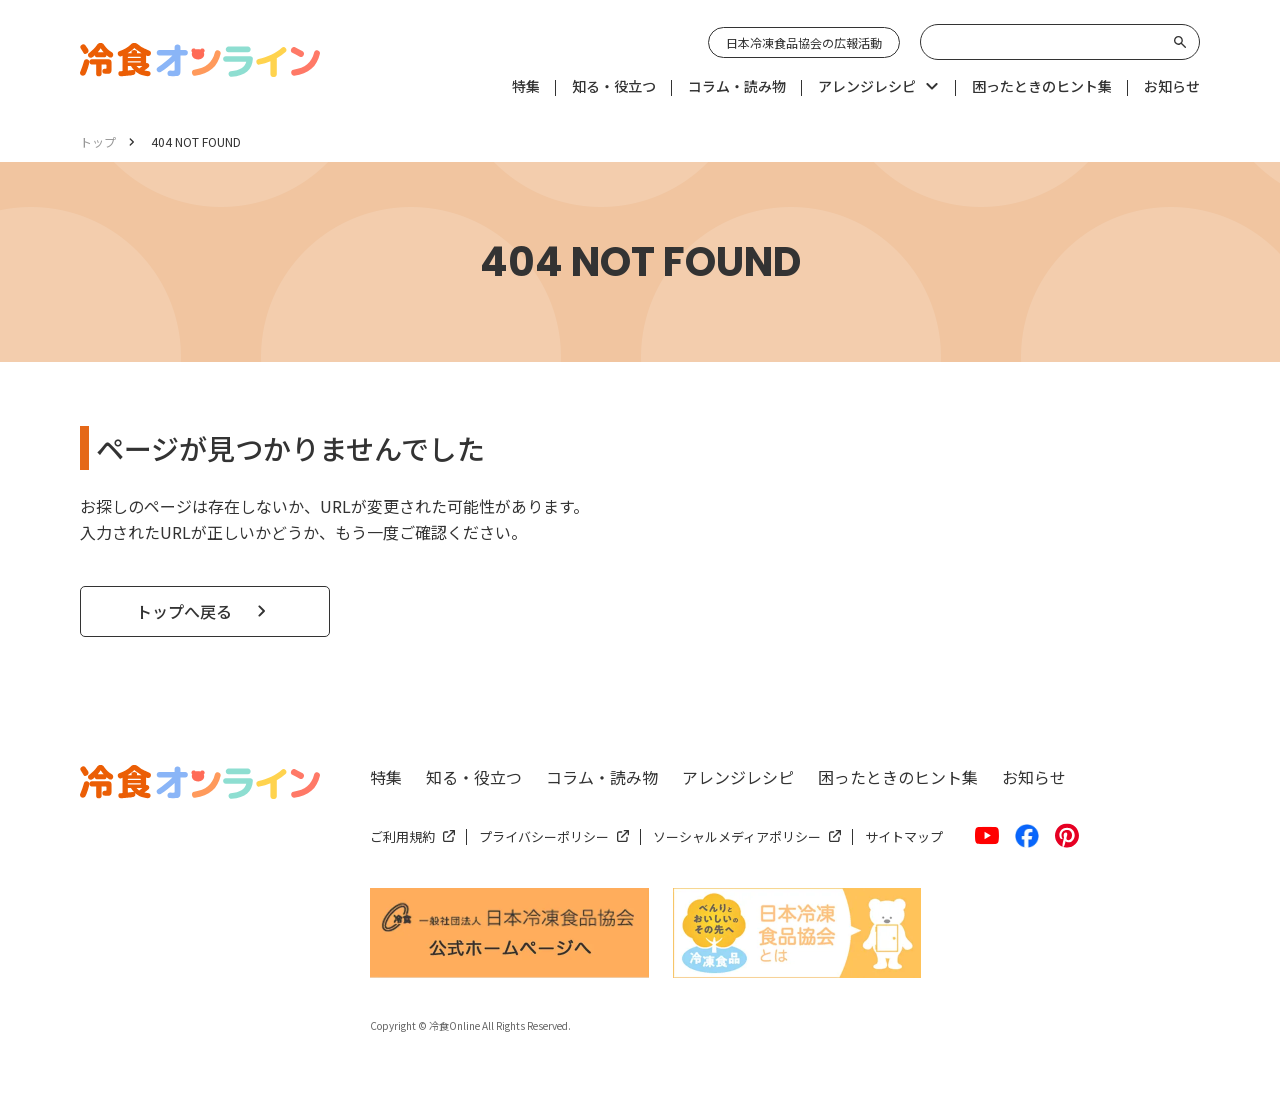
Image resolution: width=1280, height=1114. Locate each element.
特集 (386, 777)
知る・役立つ (474, 777)
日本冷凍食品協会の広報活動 (804, 42)
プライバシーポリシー (544, 836)
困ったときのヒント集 (898, 777)
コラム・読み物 (602, 777)
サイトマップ (904, 836)
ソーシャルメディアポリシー (737, 836)
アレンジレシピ (738, 777)
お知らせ (1034, 777)
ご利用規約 (402, 836)
